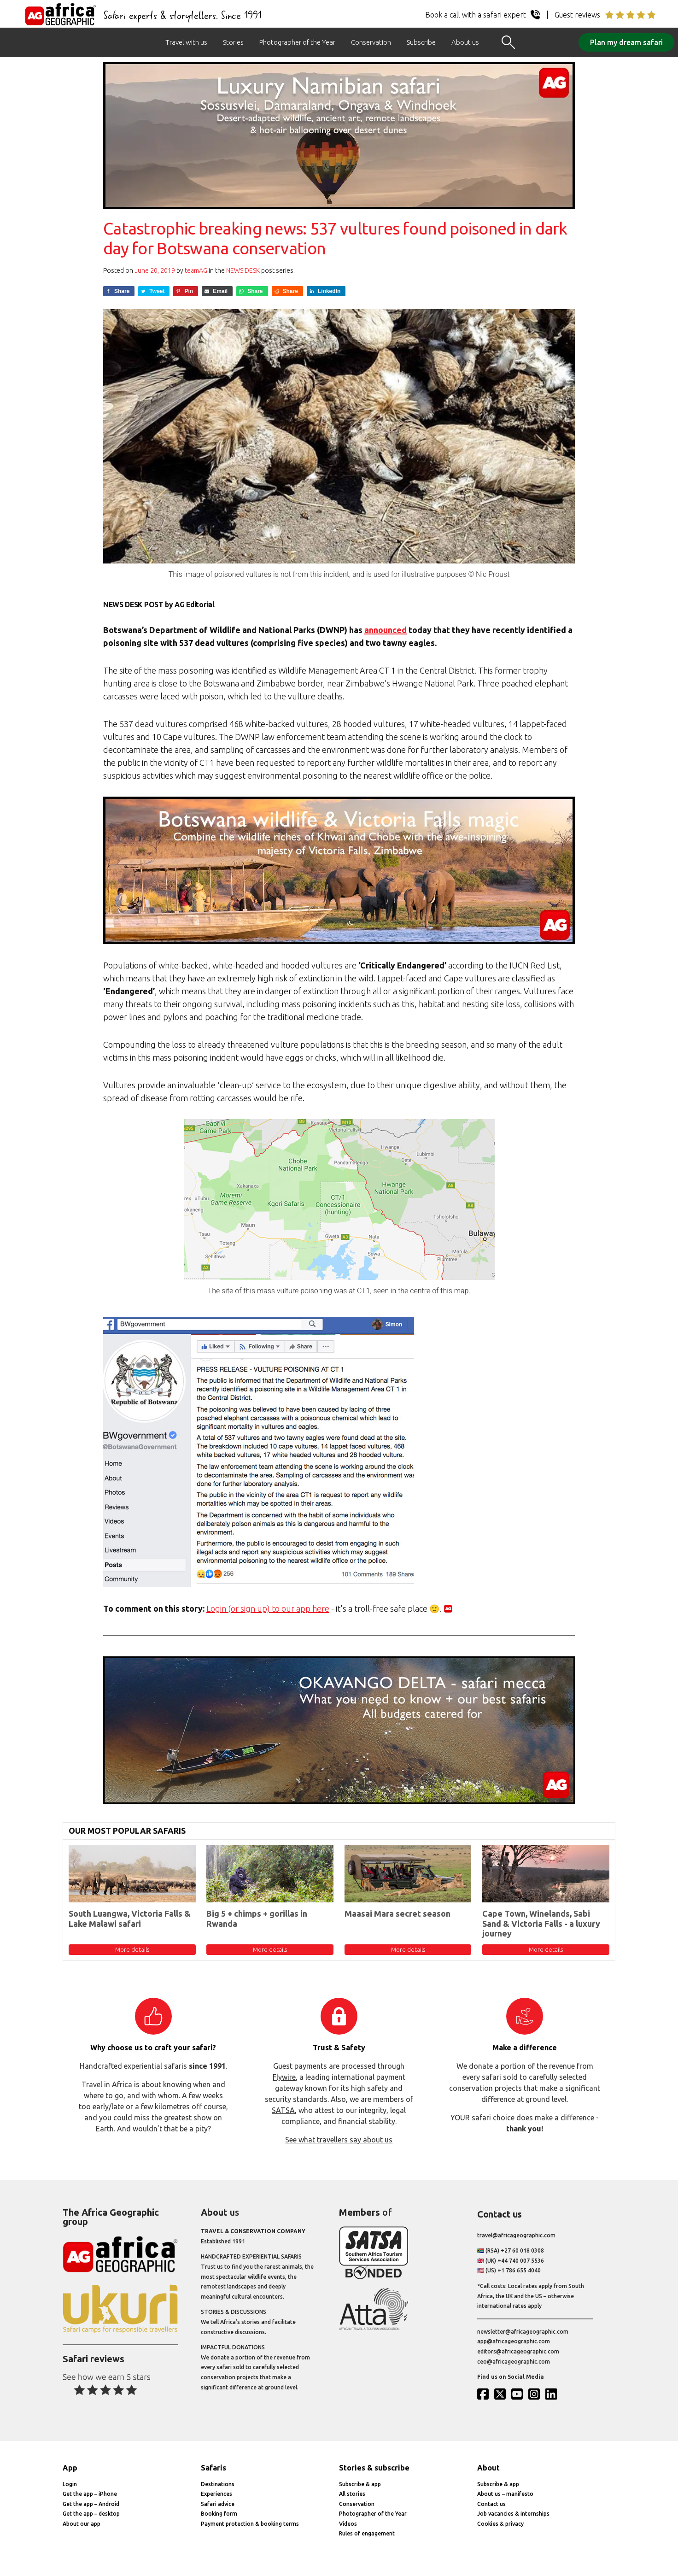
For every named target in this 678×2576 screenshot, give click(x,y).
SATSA (283, 2110)
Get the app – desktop (91, 2514)
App (70, 2468)
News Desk (243, 270)
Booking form (219, 2514)
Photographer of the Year (297, 42)
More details (132, 1949)
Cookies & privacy (500, 2524)
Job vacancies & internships (513, 2514)
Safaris (213, 2468)
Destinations (217, 2484)
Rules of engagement (367, 2533)
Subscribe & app (360, 2484)
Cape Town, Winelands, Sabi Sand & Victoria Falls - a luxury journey (541, 1923)
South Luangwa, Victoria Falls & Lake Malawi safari (130, 1918)
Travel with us (186, 42)
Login (70, 2484)
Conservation (371, 42)
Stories (233, 42)
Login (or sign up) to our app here (267, 1608)
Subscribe (421, 42)
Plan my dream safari (626, 42)
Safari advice (217, 2504)
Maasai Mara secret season (397, 1913)
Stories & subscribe (374, 2468)
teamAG (196, 270)
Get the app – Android (91, 2504)
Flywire (284, 2077)
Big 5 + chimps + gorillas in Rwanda (256, 1918)
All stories (352, 2494)
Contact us (491, 2504)
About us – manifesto (505, 2494)
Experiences (216, 2494)
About (488, 2468)
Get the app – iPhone (90, 2494)
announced (385, 629)
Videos (348, 2524)
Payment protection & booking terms (250, 2524)
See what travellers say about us (338, 2140)
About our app (81, 2524)
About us (465, 42)
